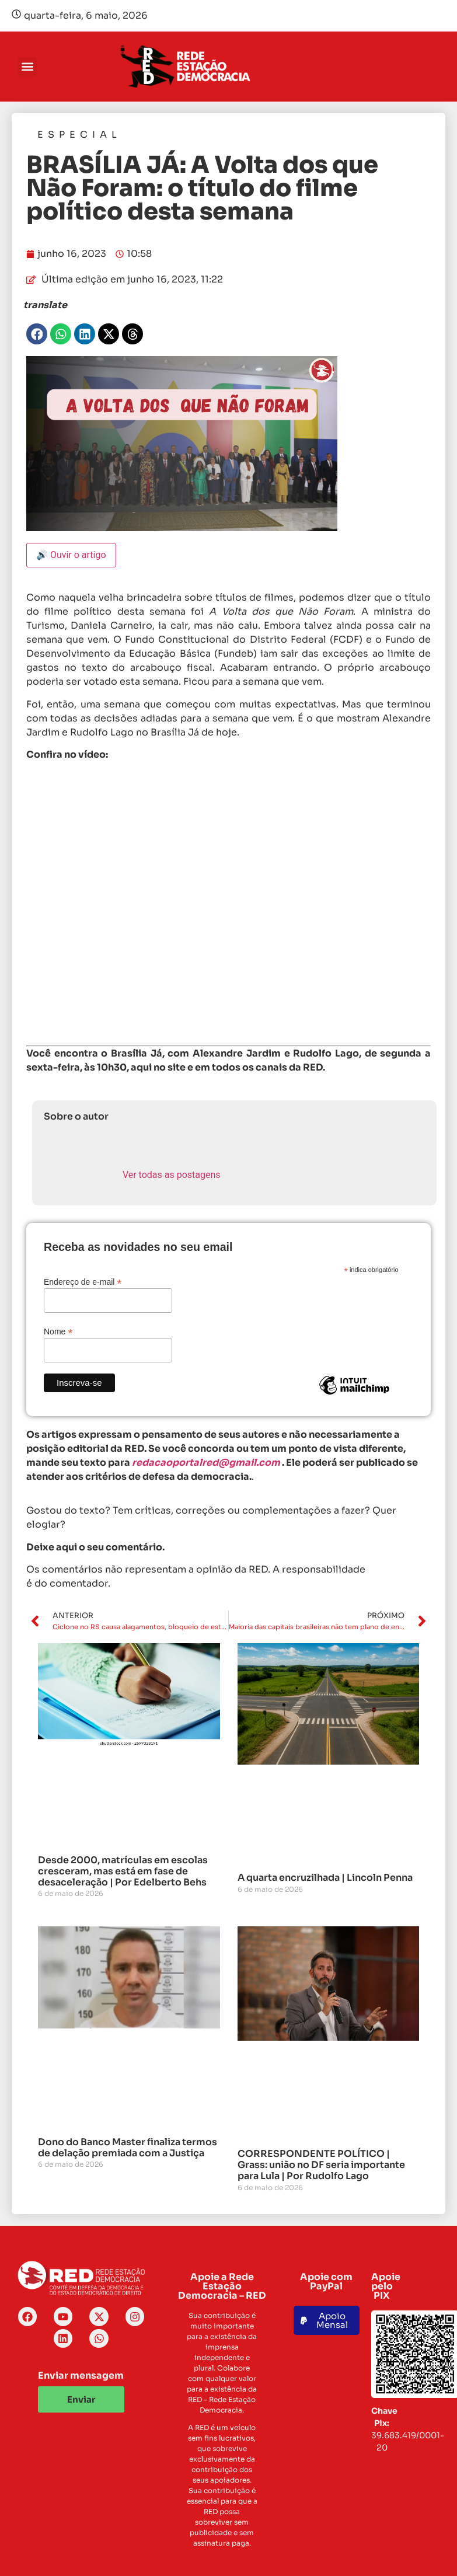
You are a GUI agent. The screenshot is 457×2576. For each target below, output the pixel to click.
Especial (79, 134)
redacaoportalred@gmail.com (206, 1462)
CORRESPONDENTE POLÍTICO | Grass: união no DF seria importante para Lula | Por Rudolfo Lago (321, 2165)
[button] (27, 66)
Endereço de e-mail (82, 1282)
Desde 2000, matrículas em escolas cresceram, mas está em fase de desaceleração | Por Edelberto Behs (123, 1871)
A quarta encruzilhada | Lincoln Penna (325, 1877)
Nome (58, 1331)
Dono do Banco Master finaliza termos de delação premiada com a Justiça (127, 2147)
